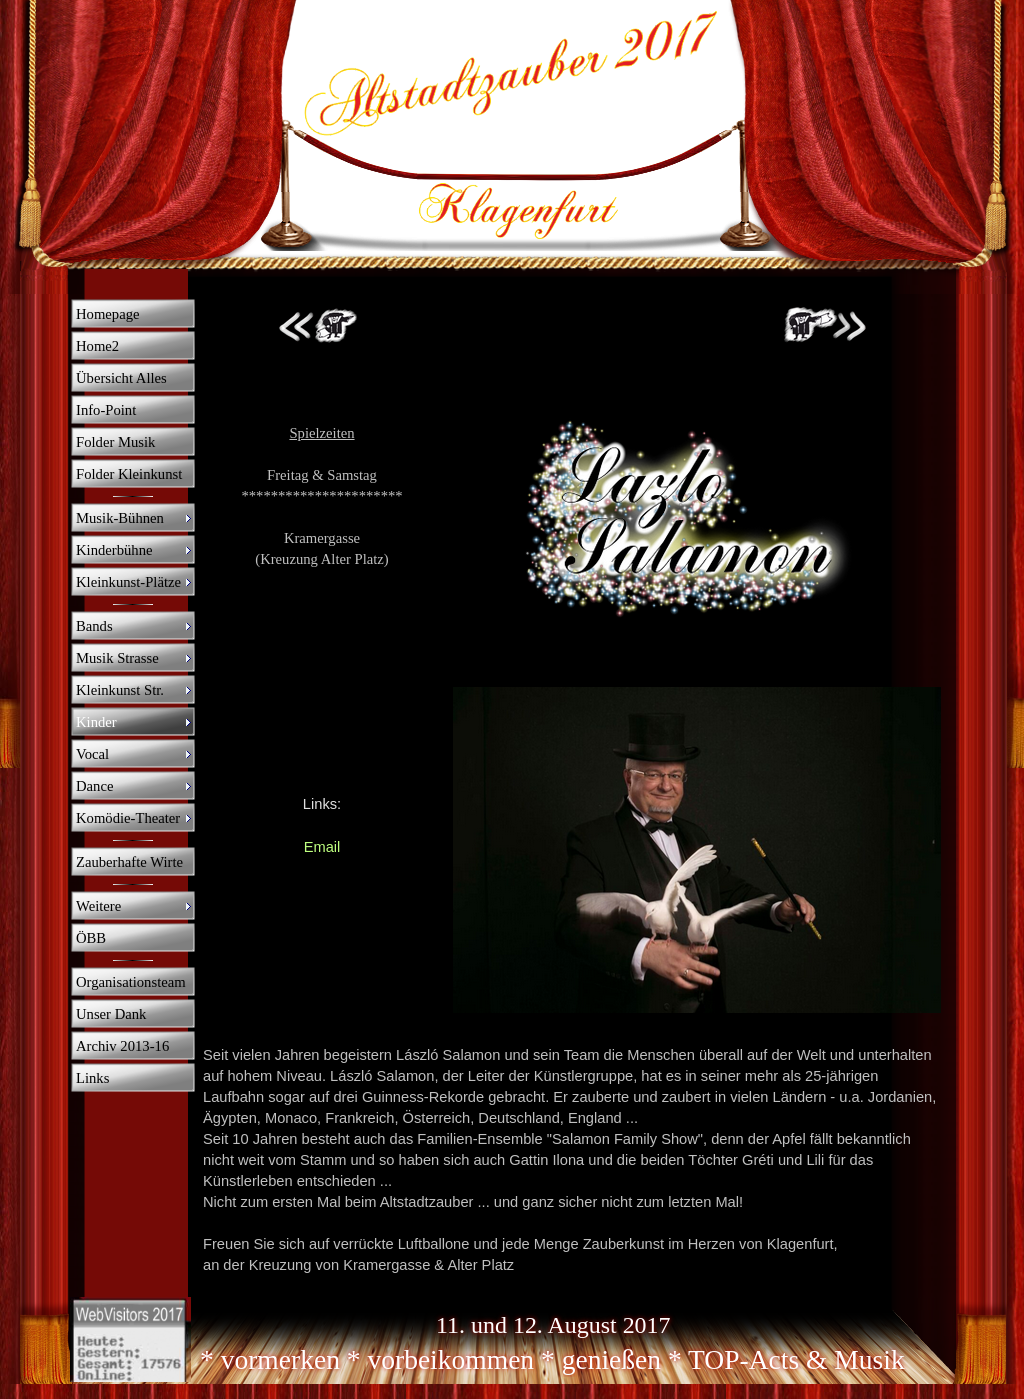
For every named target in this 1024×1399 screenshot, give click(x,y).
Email (322, 847)
